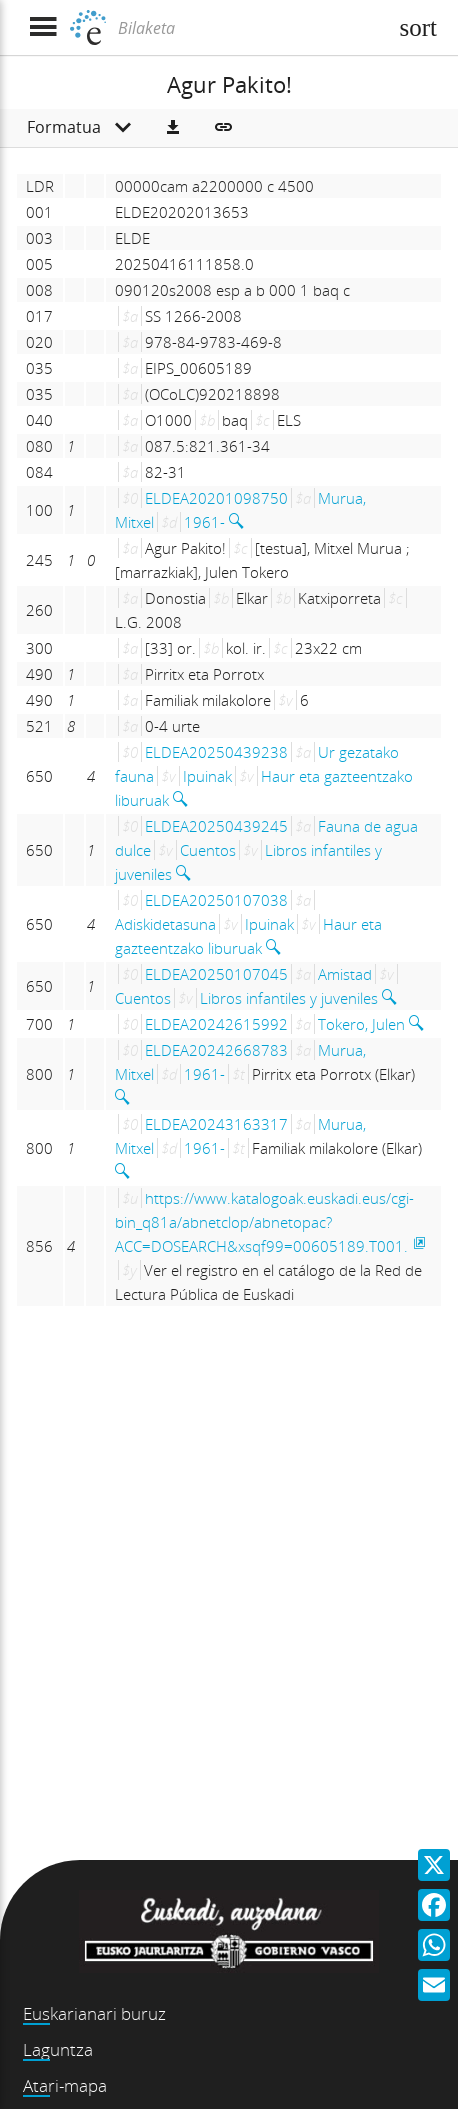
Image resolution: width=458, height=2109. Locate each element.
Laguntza (58, 2049)
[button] (173, 128)
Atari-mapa (65, 2085)
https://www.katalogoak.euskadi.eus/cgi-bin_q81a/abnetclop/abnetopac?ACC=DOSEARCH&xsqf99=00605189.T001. (264, 1222)
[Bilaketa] (250, 28)
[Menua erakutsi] (42, 27)
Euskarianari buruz (94, 2013)
